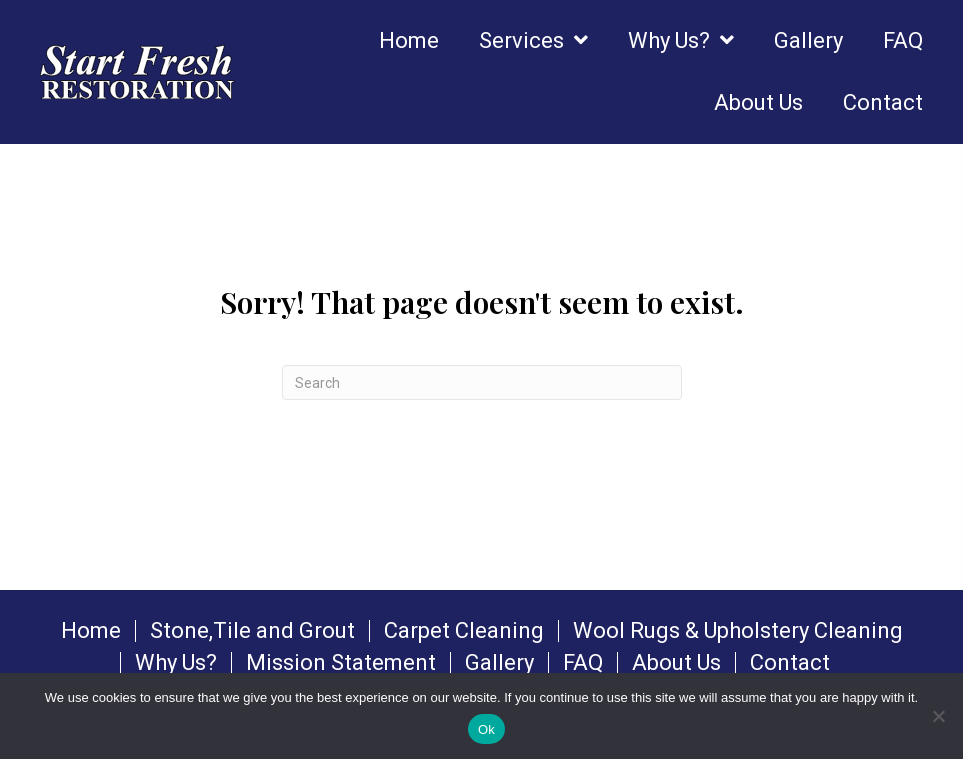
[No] (938, 716)
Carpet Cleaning (464, 631)
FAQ (583, 663)
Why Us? (176, 663)
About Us (676, 663)
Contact (790, 663)
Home (91, 631)
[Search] (482, 382)
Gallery (499, 663)
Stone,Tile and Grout (252, 631)
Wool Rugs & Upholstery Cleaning (738, 631)
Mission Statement (341, 663)
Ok (486, 729)
